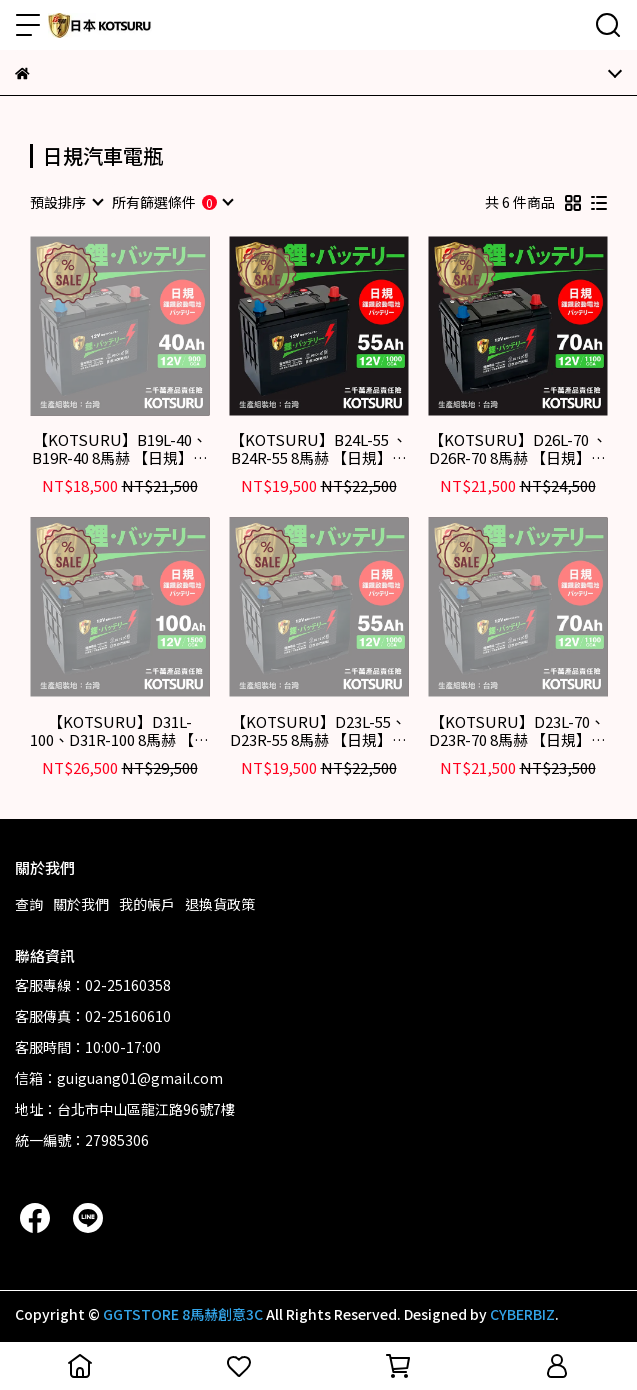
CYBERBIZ (522, 1314)
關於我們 (81, 904)
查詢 (29, 904)
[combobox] (66, 202)
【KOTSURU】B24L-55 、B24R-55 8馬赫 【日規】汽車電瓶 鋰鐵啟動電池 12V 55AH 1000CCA (318, 449)
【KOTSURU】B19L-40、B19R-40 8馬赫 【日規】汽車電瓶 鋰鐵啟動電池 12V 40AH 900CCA (120, 449)
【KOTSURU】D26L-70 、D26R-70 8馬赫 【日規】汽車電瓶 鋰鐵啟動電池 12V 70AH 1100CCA (518, 449)
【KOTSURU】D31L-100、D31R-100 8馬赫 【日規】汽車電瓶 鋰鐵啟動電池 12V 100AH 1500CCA (119, 731)
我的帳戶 (147, 904)
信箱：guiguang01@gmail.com (119, 1078)
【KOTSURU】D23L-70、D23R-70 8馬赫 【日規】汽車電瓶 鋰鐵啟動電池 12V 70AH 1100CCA (517, 731)
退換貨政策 (220, 904)
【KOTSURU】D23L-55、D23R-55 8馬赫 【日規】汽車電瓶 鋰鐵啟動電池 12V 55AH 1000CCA (318, 731)
